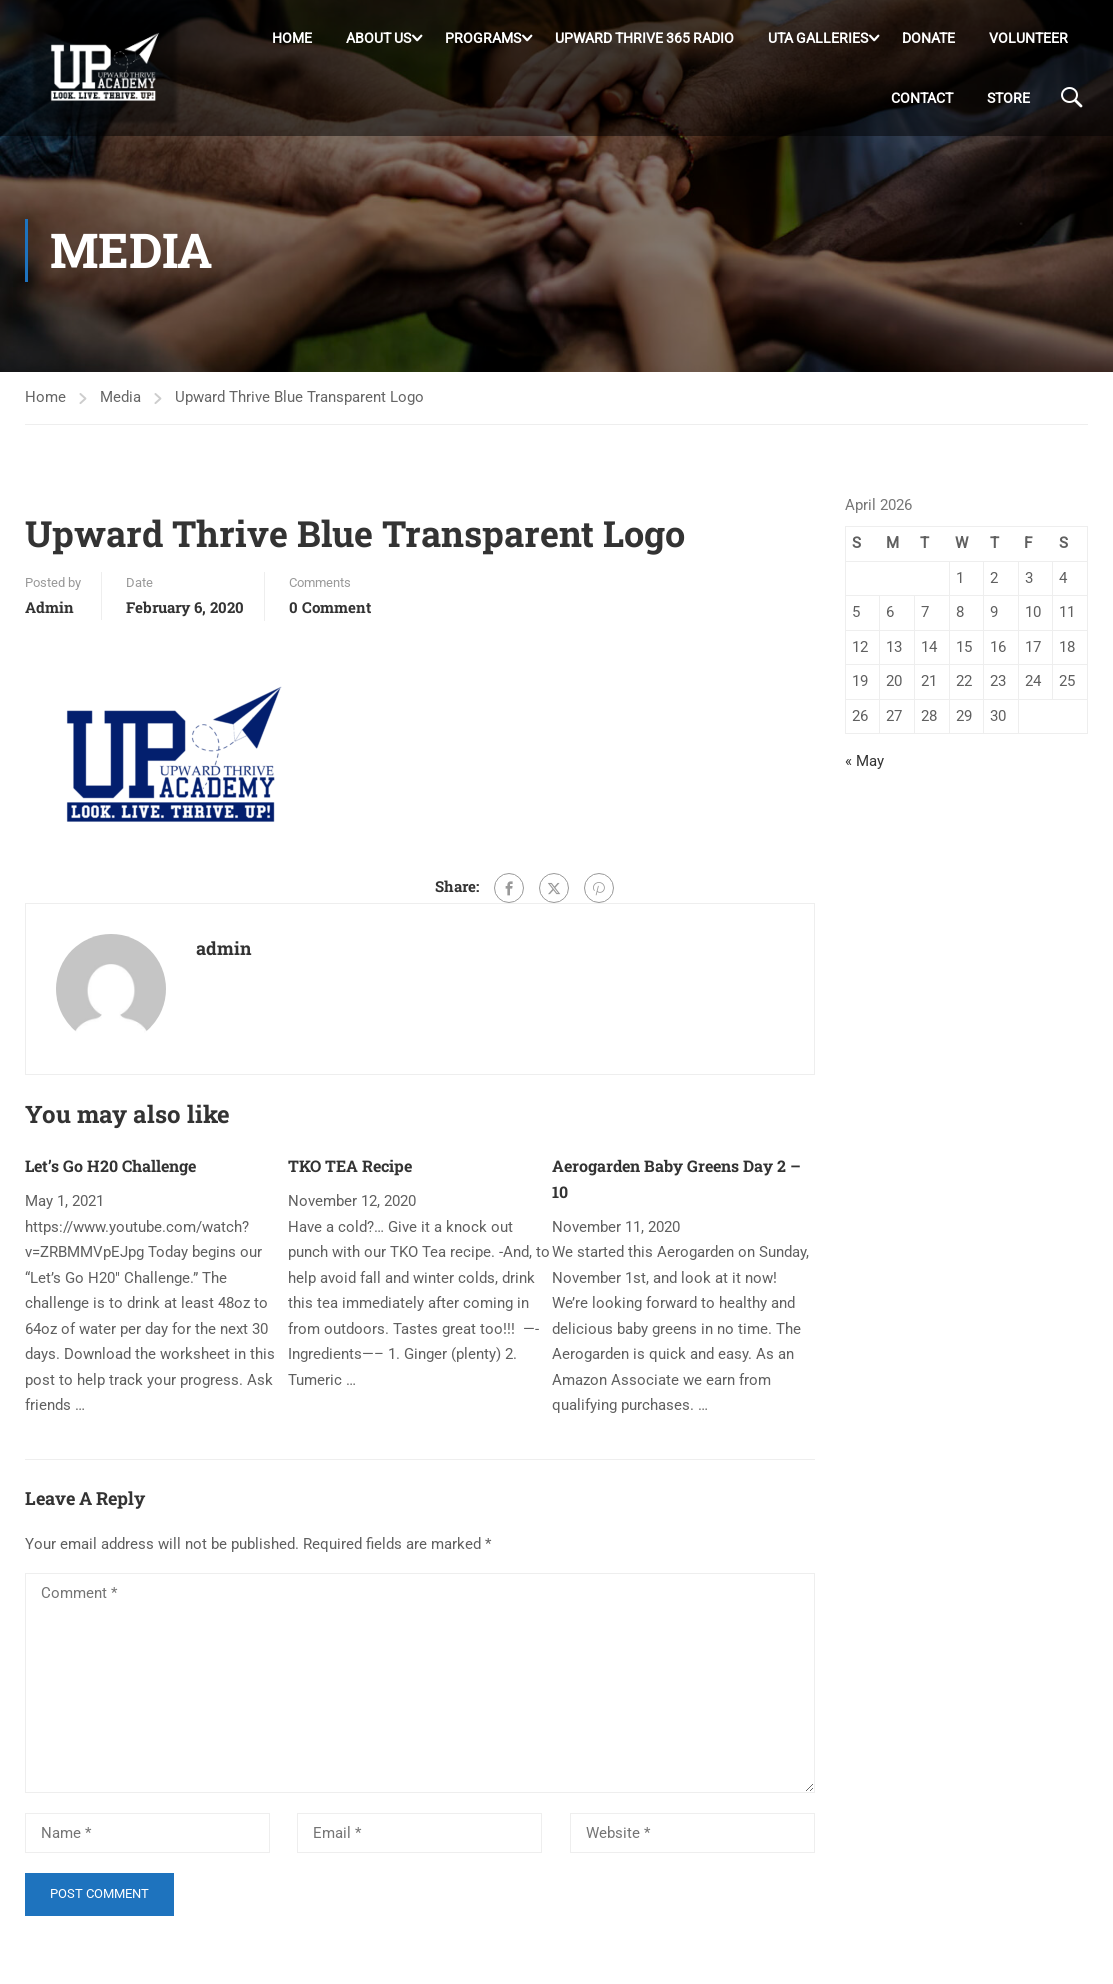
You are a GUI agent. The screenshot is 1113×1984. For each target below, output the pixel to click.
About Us (378, 39)
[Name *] (147, 1842)
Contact (922, 99)
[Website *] (692, 1842)
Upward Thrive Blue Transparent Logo (299, 406)
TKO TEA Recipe (350, 1174)
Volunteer (1028, 39)
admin (49, 615)
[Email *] (419, 1842)
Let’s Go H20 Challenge (110, 1174)
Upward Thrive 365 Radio (644, 39)
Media (120, 406)
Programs (483, 39)
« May (864, 770)
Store (1008, 99)
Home (292, 39)
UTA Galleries (818, 39)
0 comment (330, 615)
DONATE (928, 39)
